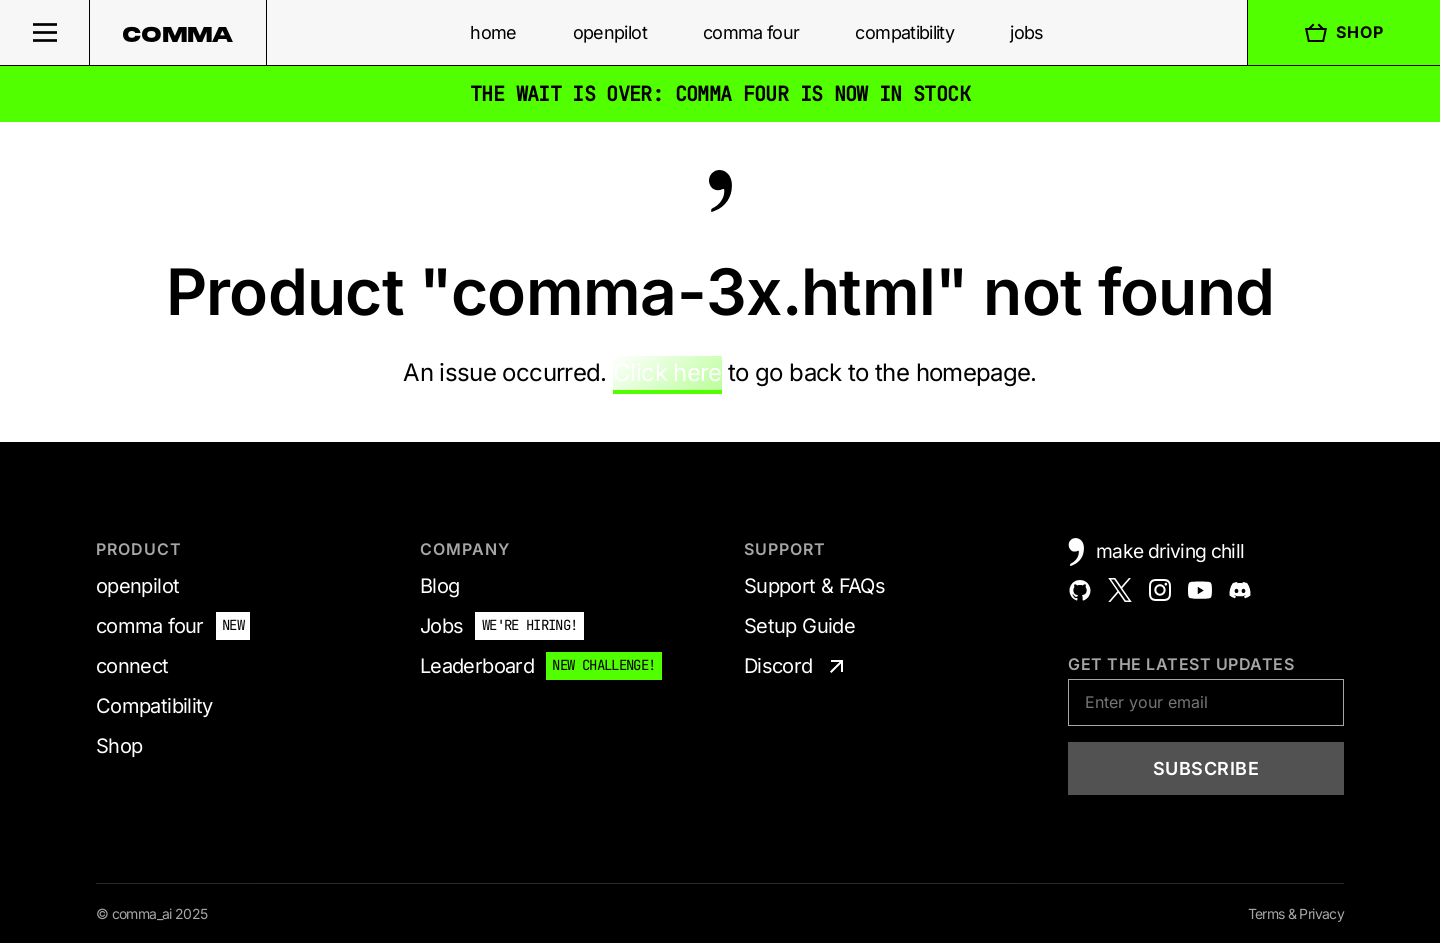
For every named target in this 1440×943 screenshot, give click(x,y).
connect (132, 666)
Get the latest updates (1181, 664)
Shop (1344, 33)
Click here (667, 372)
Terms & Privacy (1296, 913)
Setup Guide (799, 626)
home (493, 32)
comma (178, 34)
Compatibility (154, 706)
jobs (1026, 32)
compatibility (904, 32)
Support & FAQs (814, 586)
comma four (751, 32)
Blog (439, 586)
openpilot (610, 32)
